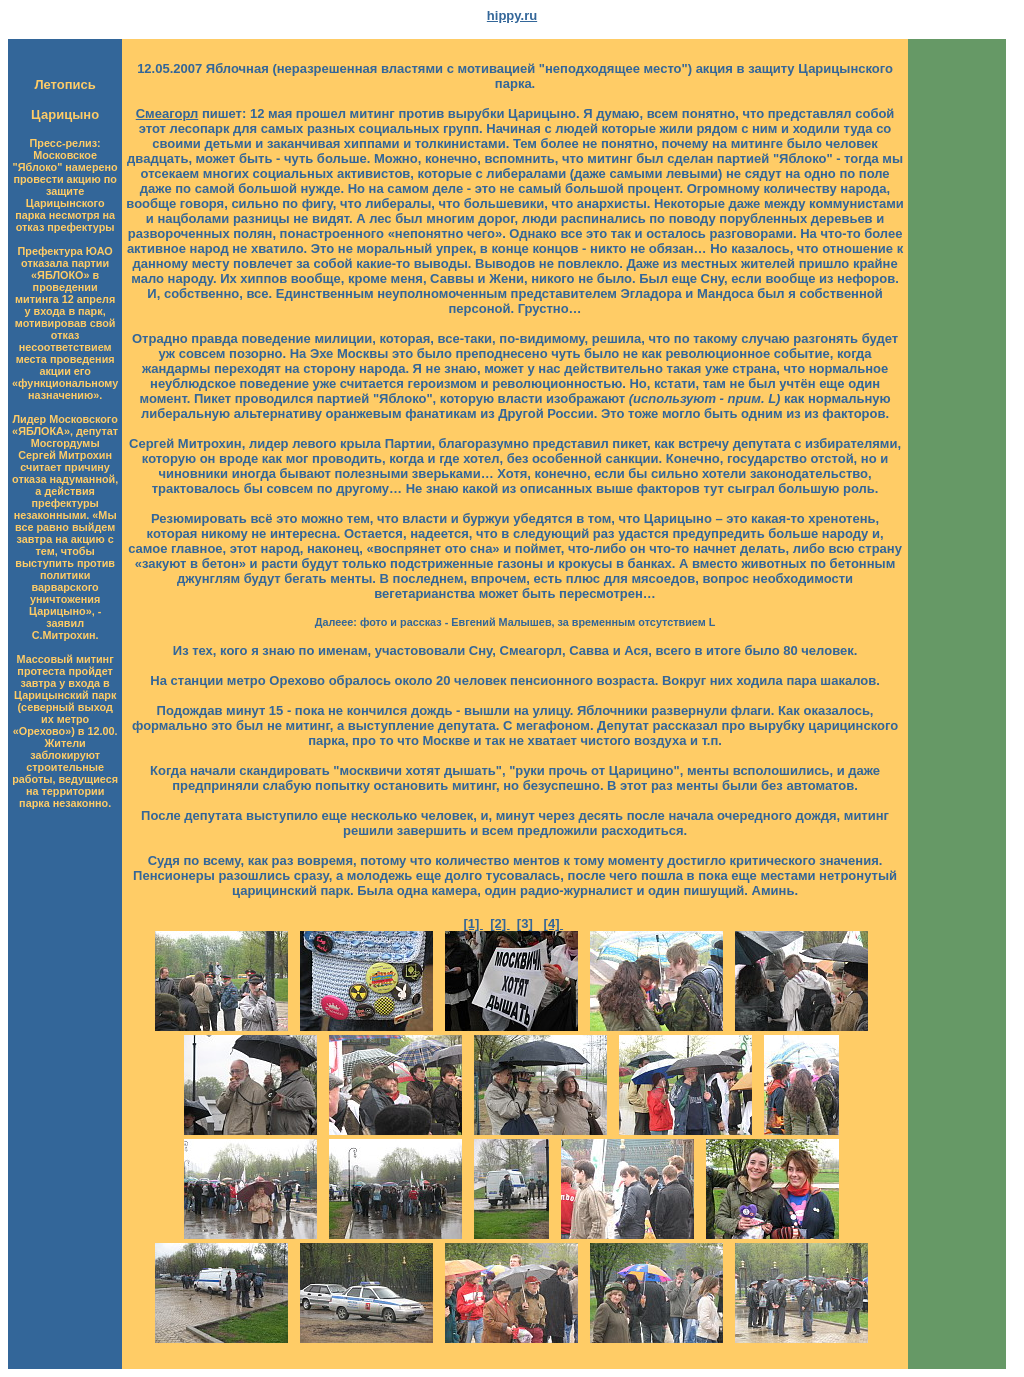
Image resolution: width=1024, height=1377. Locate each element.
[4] (554, 923)
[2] (500, 923)
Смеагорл (167, 113)
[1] (473, 923)
